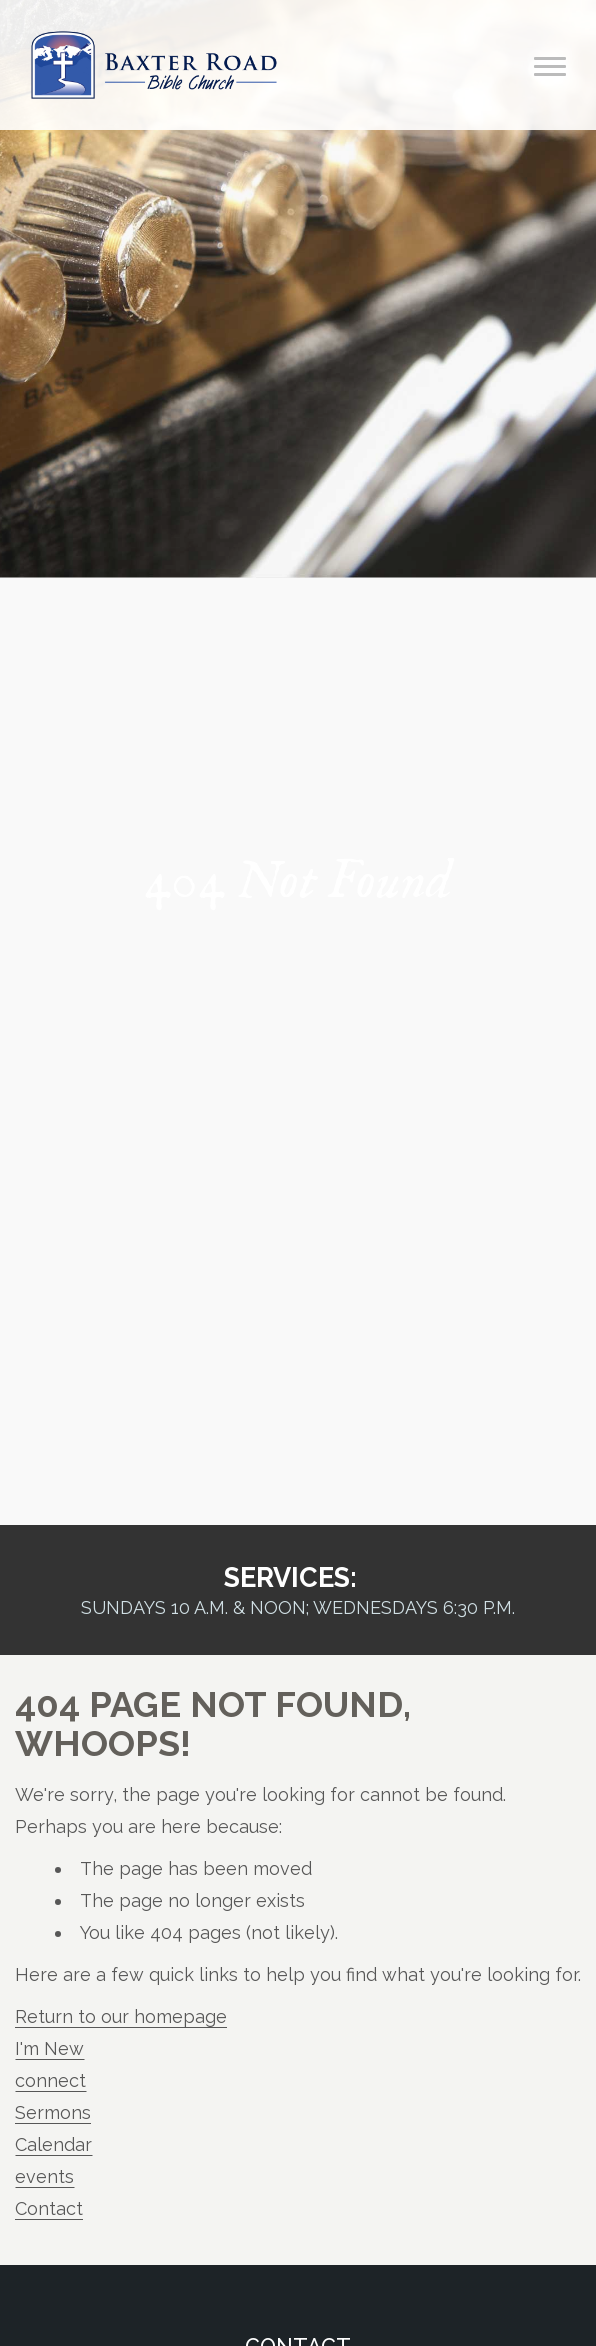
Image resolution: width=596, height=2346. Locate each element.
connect (50, 2080)
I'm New (49, 2048)
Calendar (53, 2144)
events (44, 2176)
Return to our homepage (121, 2016)
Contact (49, 2208)
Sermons (53, 2112)
